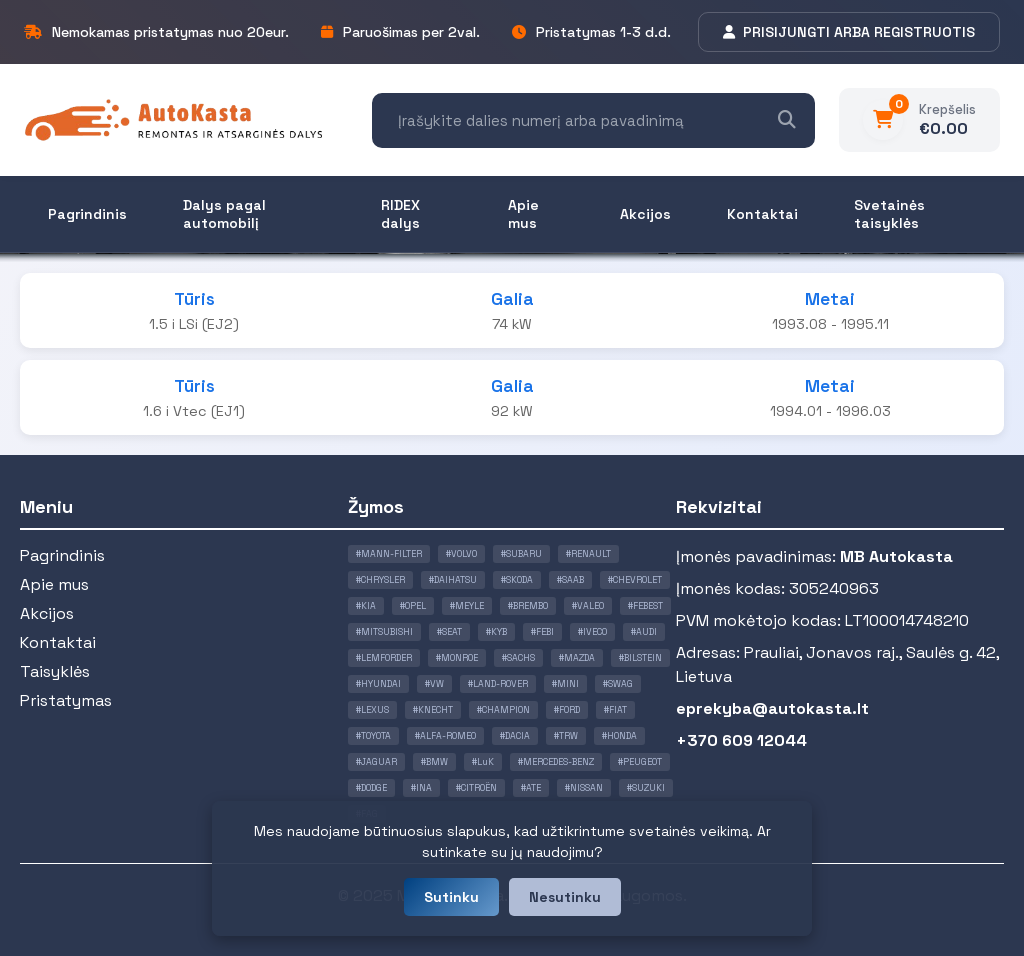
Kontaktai (762, 214)
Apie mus (523, 214)
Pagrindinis (87, 214)
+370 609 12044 (741, 740)
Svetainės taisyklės (889, 214)
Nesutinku (565, 897)
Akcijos (645, 214)
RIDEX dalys (400, 214)
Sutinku (451, 897)
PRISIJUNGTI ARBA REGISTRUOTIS (849, 32)
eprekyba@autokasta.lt (772, 708)
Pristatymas (66, 700)
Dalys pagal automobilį (224, 214)
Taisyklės (55, 671)
